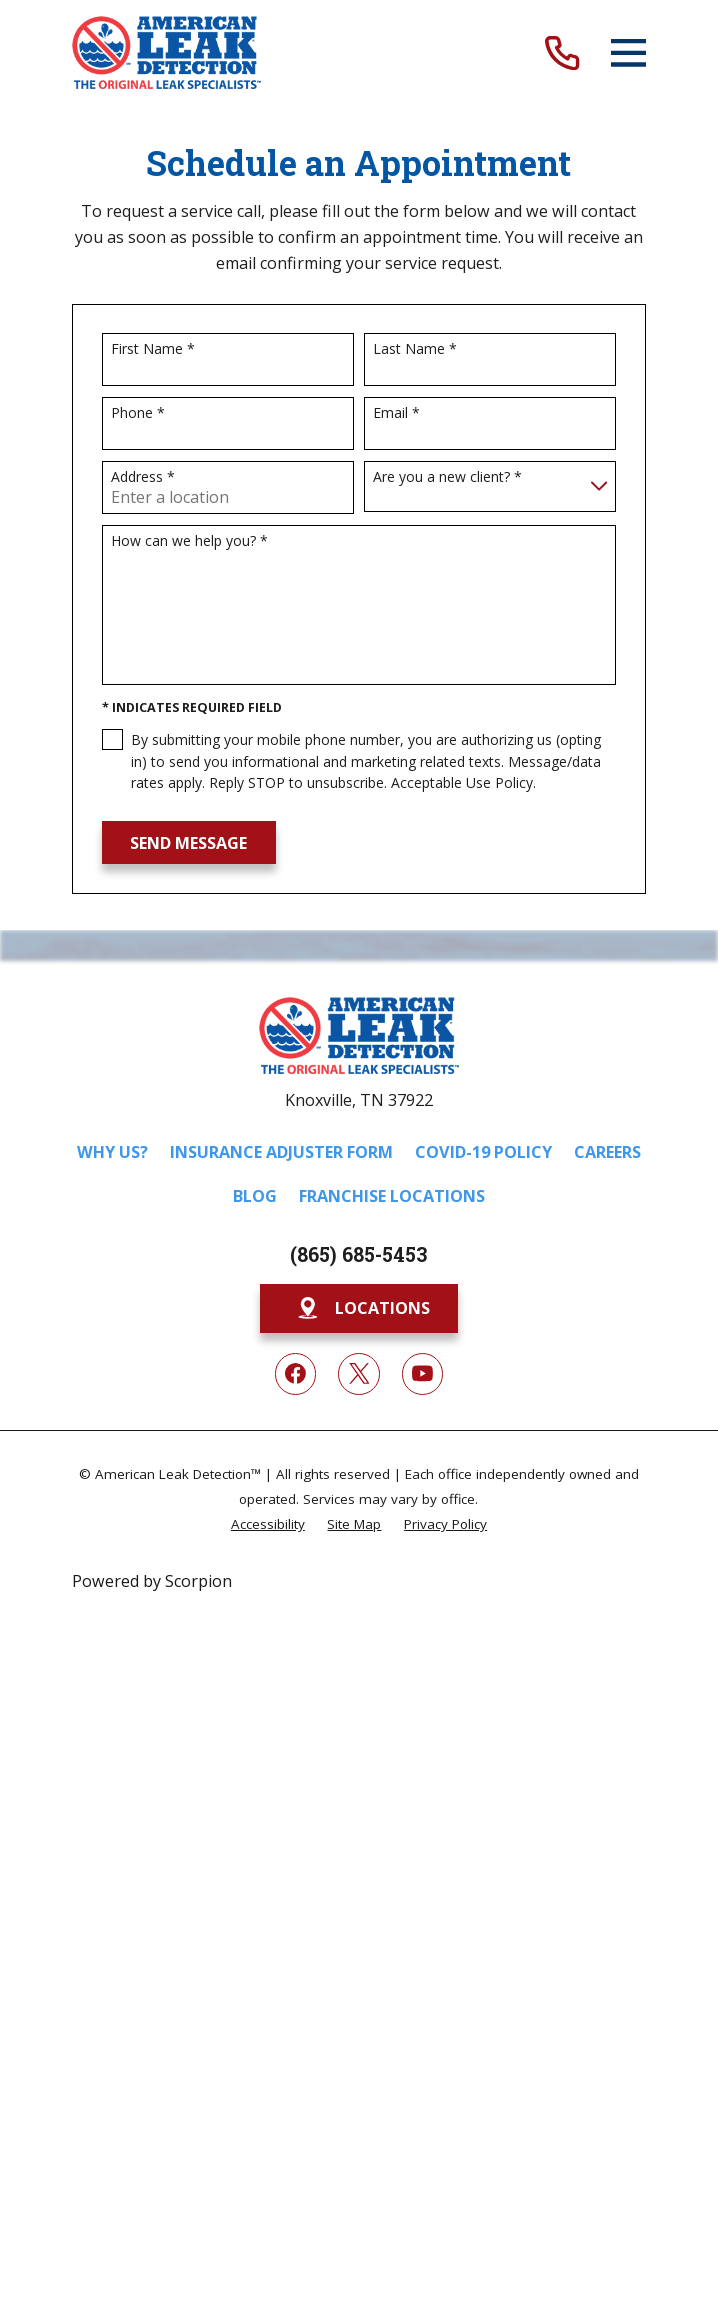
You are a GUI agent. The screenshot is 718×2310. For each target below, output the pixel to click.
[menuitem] (268, 1523)
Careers (607, 1152)
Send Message (188, 843)
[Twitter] (359, 1374)
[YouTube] (423, 1374)
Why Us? (112, 1152)
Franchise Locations (392, 1196)
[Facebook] (296, 1374)
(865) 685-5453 (358, 1254)
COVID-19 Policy (483, 1152)
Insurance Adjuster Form (281, 1152)
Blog (255, 1196)
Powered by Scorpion (152, 1581)
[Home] (167, 52)
